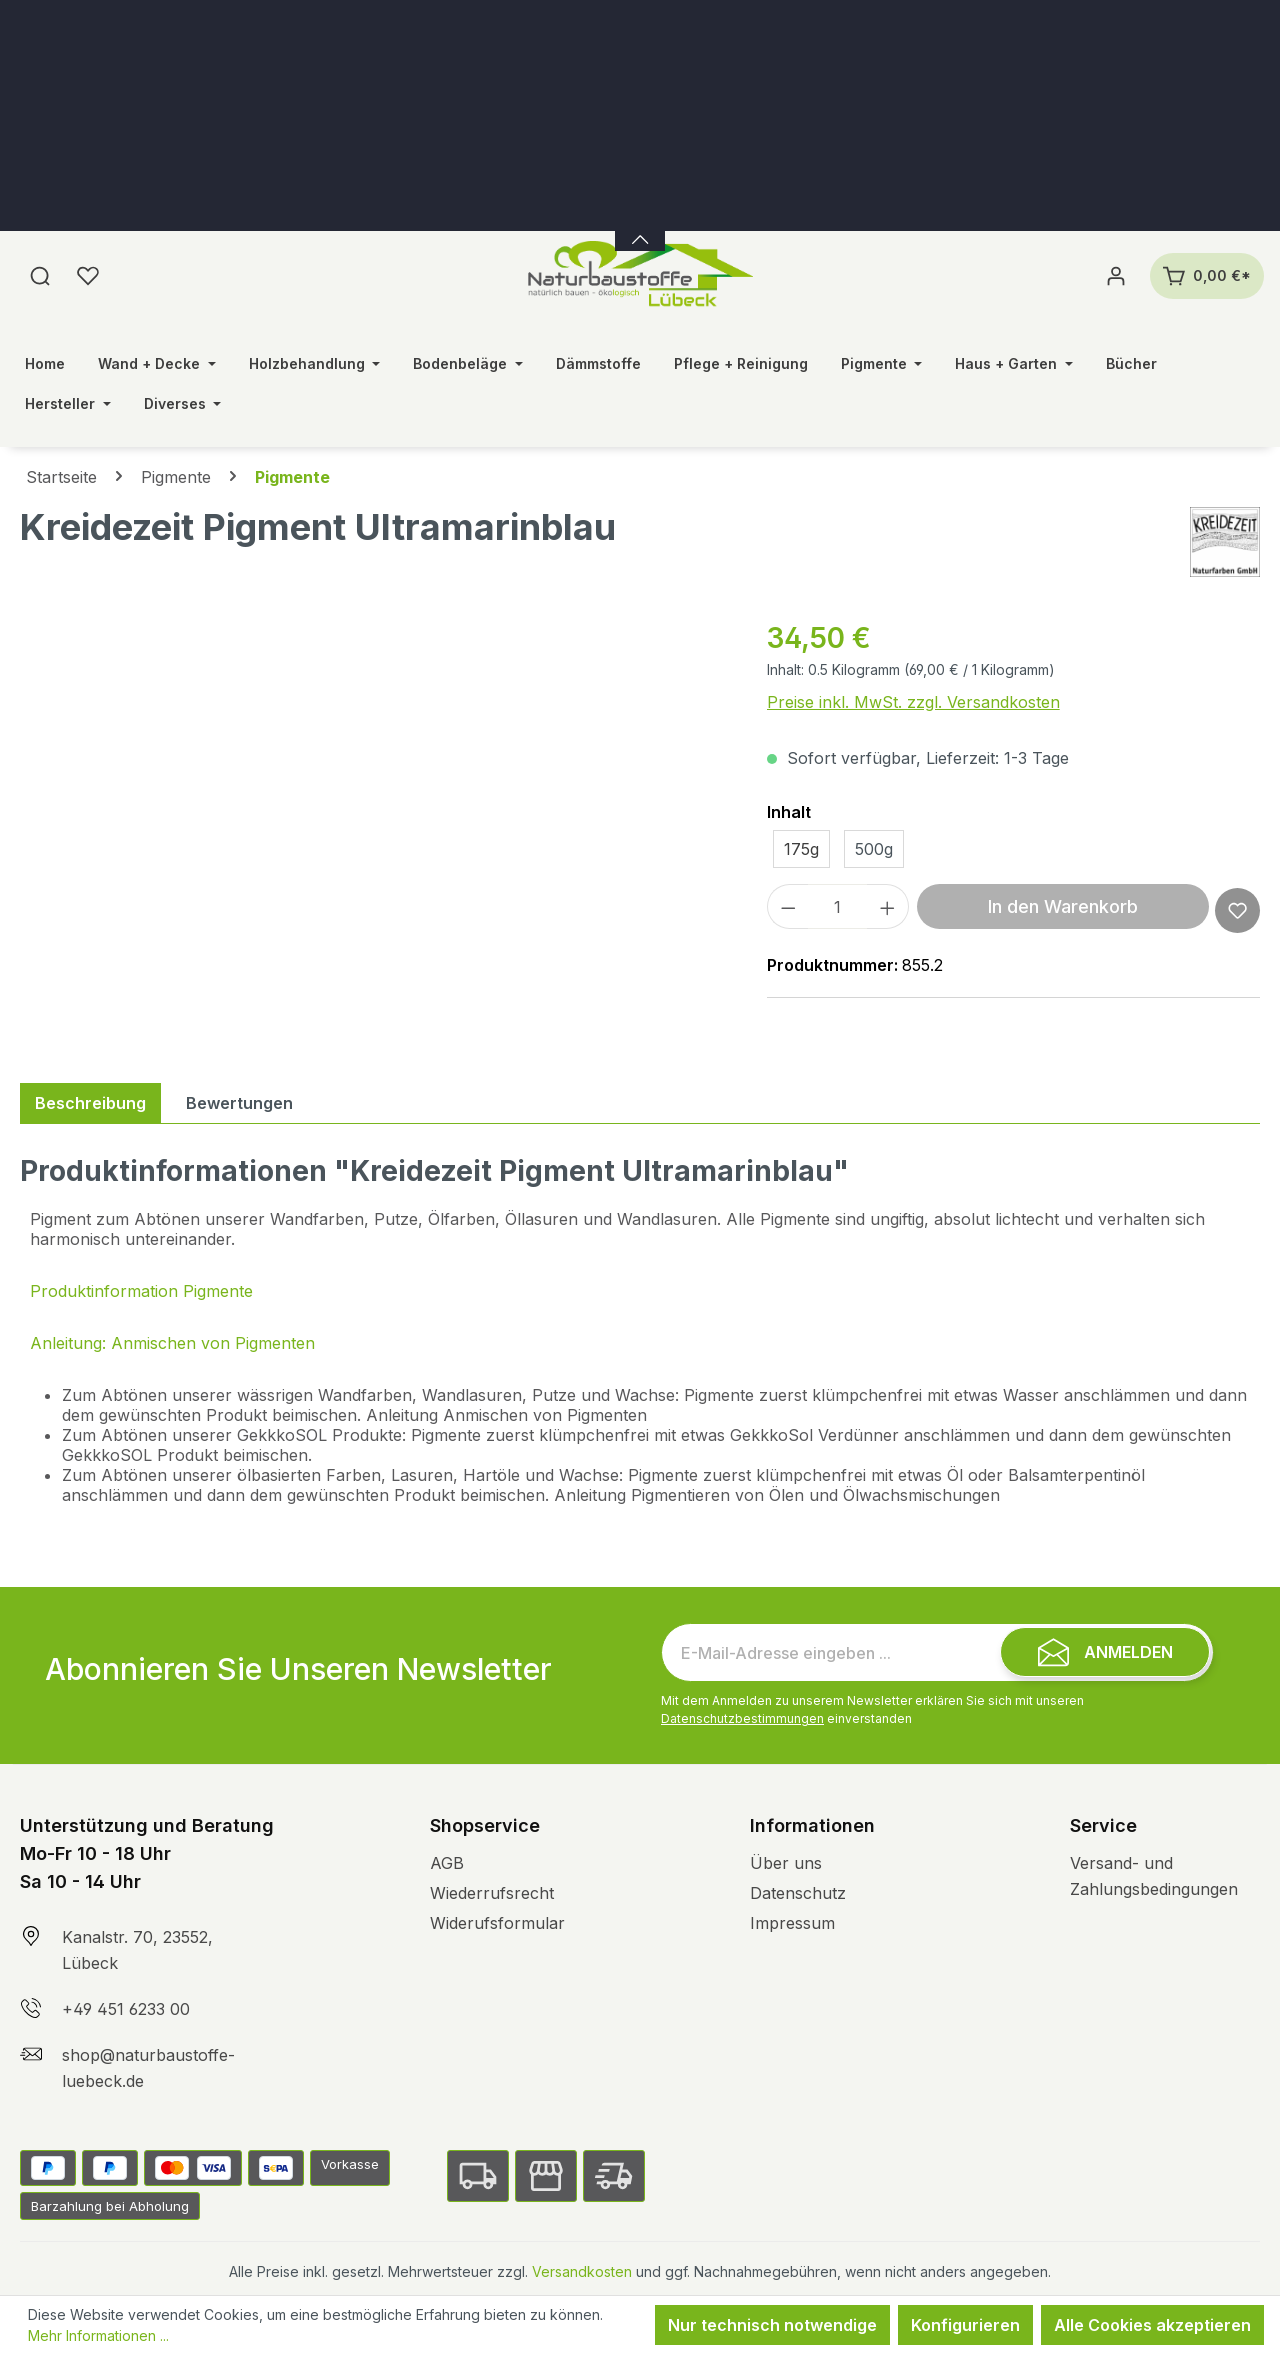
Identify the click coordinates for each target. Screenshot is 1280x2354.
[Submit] (1105, 1652)
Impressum (792, 1923)
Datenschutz (798, 1893)
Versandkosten (582, 2271)
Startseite (61, 477)
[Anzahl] (837, 906)
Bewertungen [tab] (239, 1103)
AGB (447, 1863)
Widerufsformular (497, 1923)
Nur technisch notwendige (772, 2325)
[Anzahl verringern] (788, 906)
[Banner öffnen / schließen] (640, 227)
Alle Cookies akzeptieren (1152, 2325)
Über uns (786, 1863)
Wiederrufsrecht (492, 1893)
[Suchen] (40, 276)
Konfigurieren (965, 2325)
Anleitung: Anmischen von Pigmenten (172, 1343)
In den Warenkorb (1063, 906)
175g (801, 849)
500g (874, 849)
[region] (373, 832)
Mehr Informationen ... (98, 2335)
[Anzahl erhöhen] (888, 906)
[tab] (90, 1103)
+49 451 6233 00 (126, 2009)
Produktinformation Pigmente (141, 1291)
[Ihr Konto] (1116, 276)
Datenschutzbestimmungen (742, 1718)
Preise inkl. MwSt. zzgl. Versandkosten (913, 702)
